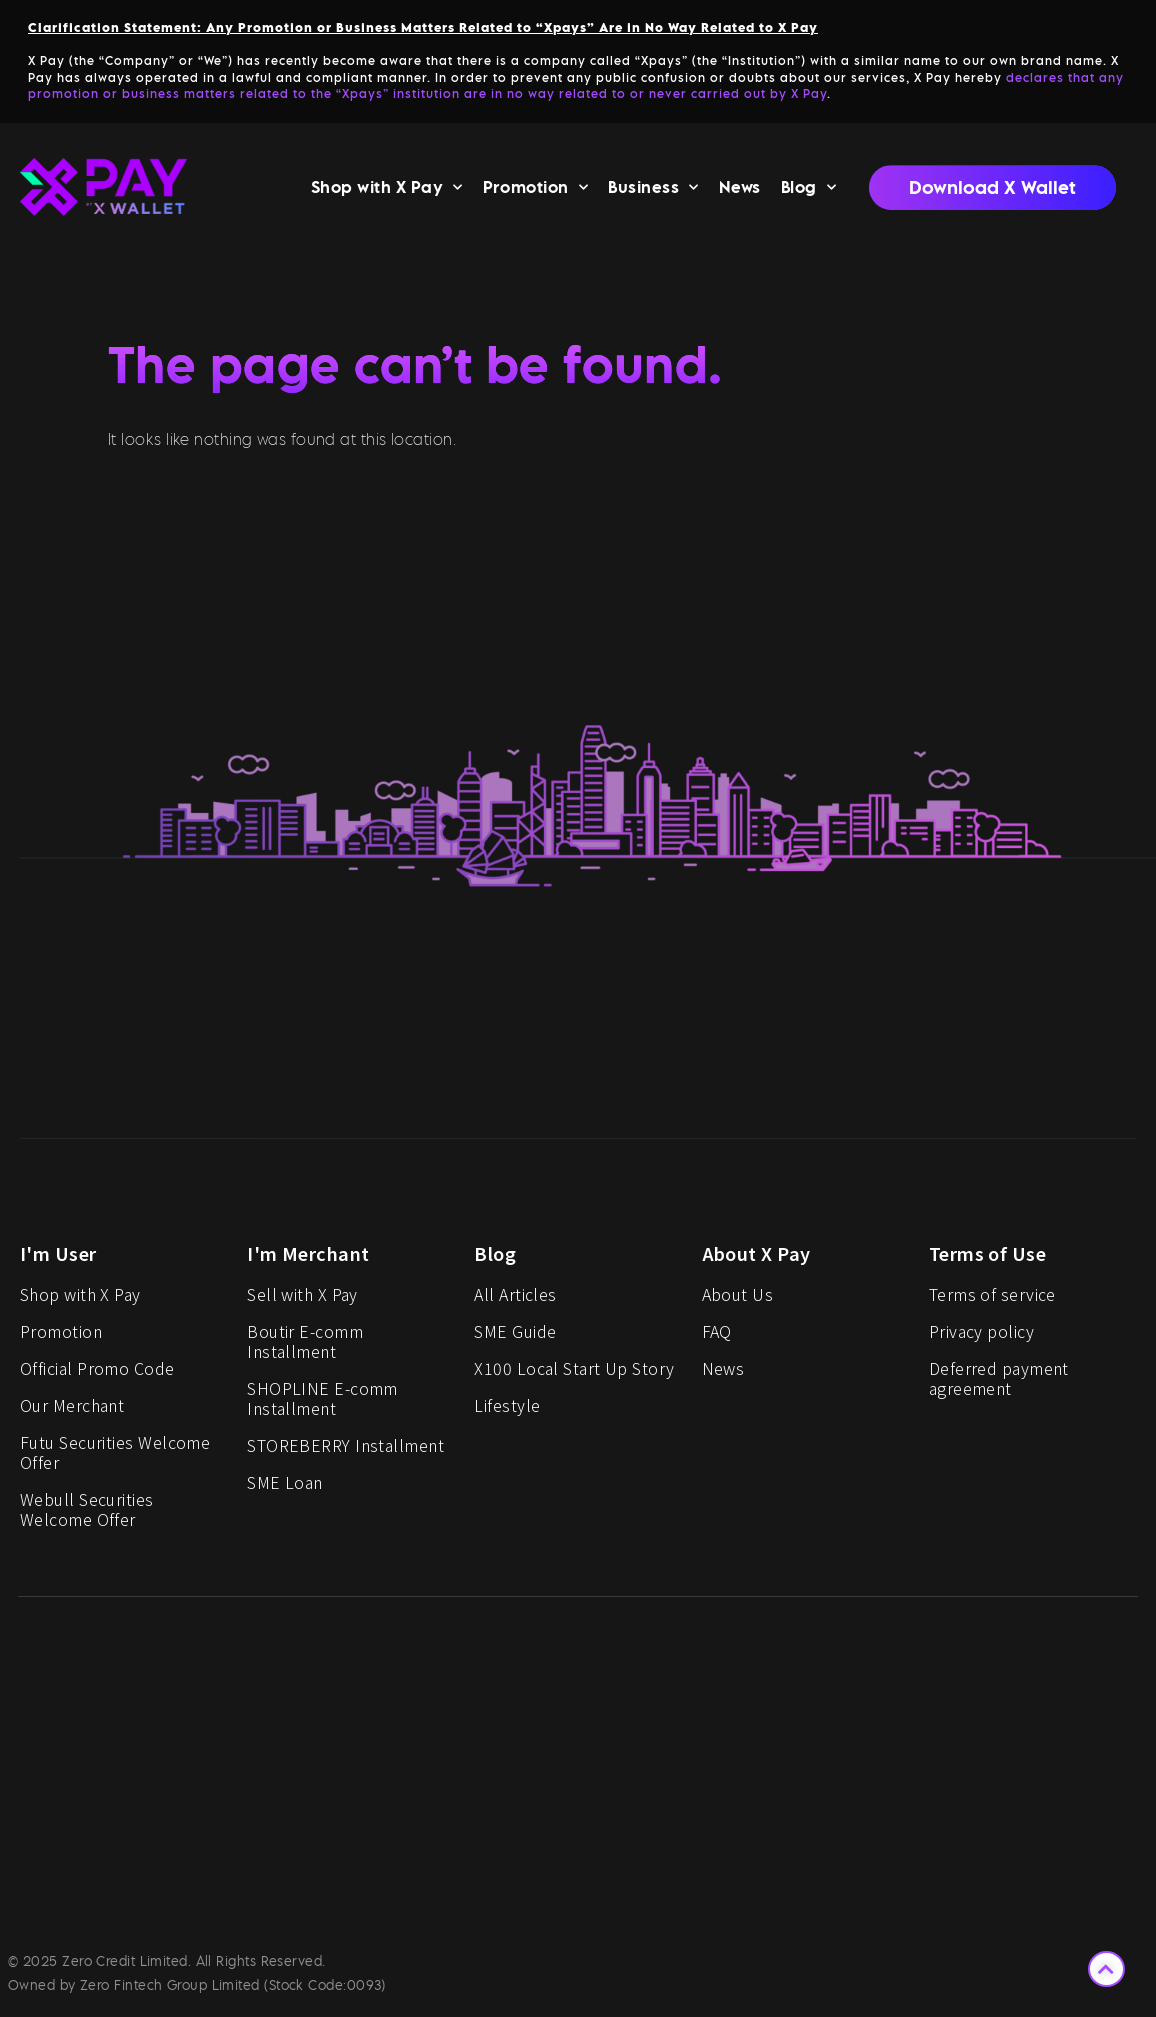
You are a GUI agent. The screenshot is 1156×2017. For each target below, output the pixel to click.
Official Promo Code (97, 1374)
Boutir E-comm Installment (305, 1347)
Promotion (536, 191)
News (740, 192)
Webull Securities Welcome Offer (87, 1515)
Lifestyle (507, 1411)
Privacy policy (981, 1337)
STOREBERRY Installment (345, 1451)
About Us (738, 1300)
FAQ (717, 1337)
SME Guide (515, 1337)
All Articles (515, 1300)
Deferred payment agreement (999, 1384)
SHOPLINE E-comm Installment (322, 1404)
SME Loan (285, 1488)
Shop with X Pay (387, 191)
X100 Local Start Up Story (574, 1374)
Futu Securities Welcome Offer (115, 1458)
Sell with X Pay (302, 1300)
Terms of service (992, 1300)
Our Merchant (72, 1411)
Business (653, 191)
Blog (808, 191)
